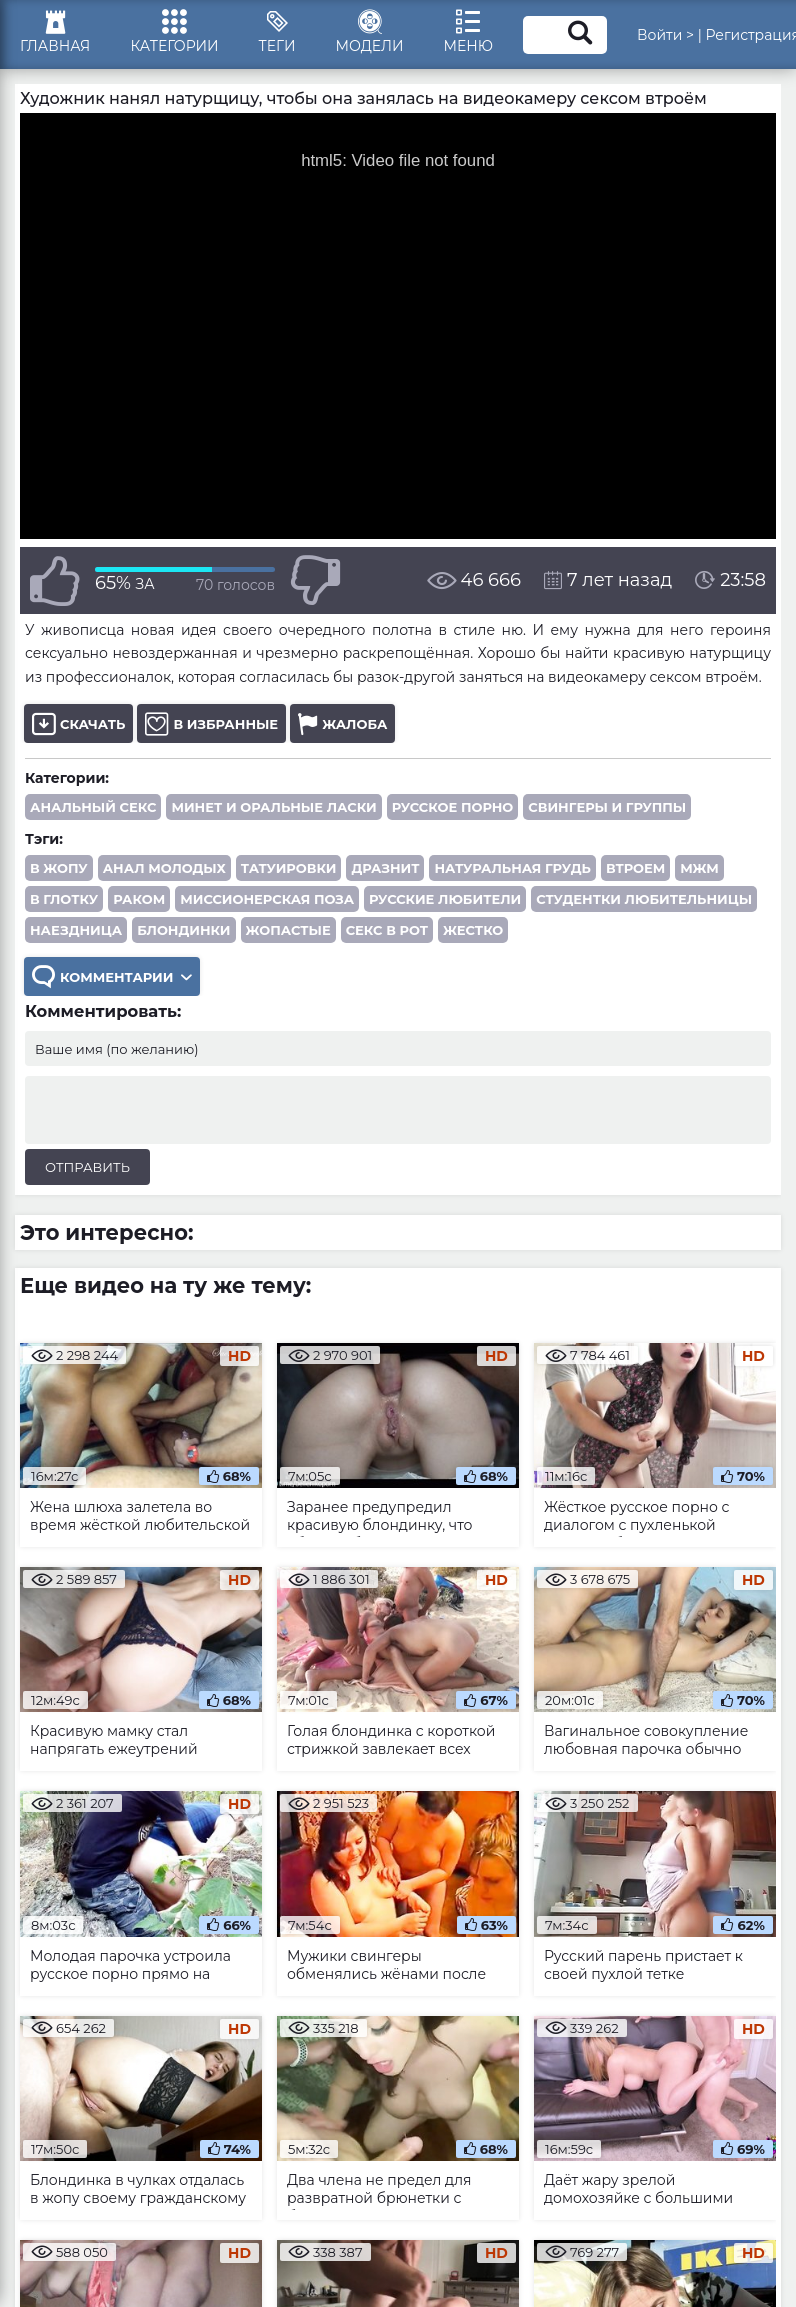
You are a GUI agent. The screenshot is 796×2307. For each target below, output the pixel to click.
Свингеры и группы (607, 807)
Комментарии (112, 976)
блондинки (183, 930)
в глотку (64, 899)
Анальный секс (93, 807)
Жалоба (342, 723)
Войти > (665, 35)
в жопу (59, 868)
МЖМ (699, 868)
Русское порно (453, 807)
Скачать (78, 723)
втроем (635, 868)
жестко (473, 930)
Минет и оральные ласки (273, 807)
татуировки (289, 868)
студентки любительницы (644, 899)
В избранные (211, 723)
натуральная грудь (512, 868)
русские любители (445, 899)
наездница (76, 930)
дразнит (385, 868)
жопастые (288, 930)
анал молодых (164, 868)
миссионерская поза (267, 899)
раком (139, 899)
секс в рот (387, 930)
